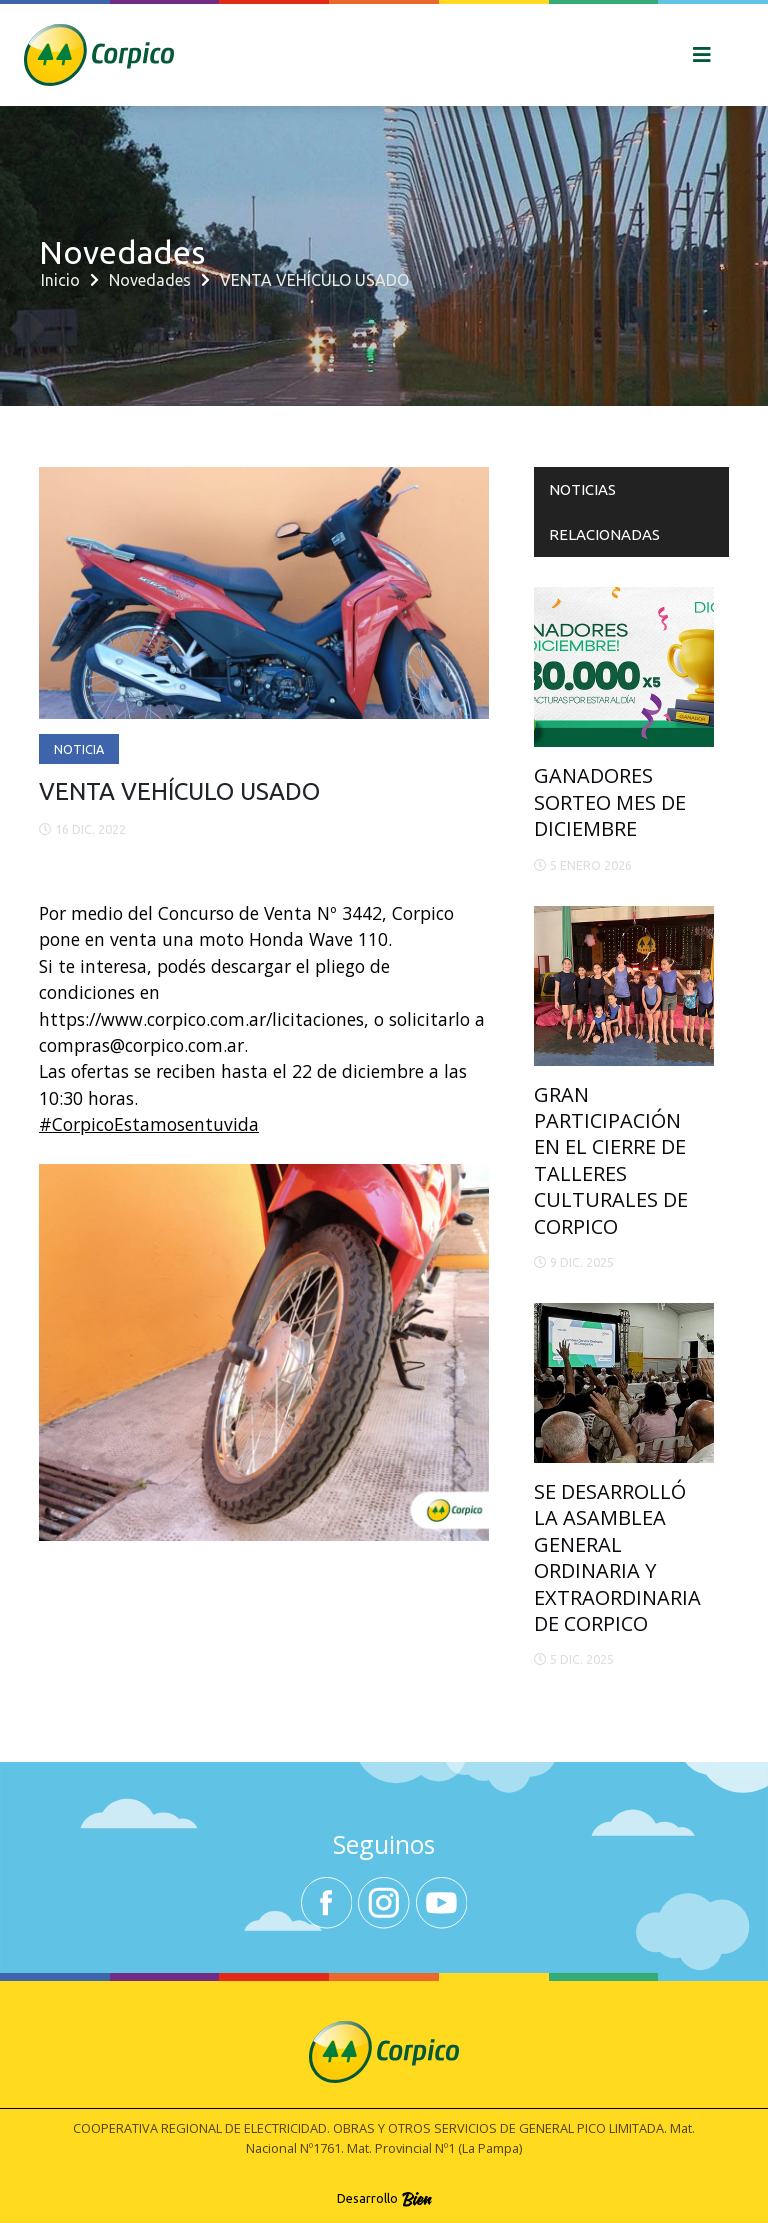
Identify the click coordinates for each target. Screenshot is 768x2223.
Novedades (150, 280)
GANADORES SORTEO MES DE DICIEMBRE (610, 802)
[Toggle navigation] (702, 55)
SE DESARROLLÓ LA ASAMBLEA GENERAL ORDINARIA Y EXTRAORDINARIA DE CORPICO (617, 1557)
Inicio (60, 280)
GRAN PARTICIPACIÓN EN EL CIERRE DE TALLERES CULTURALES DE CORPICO (611, 1160)
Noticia (79, 749)
